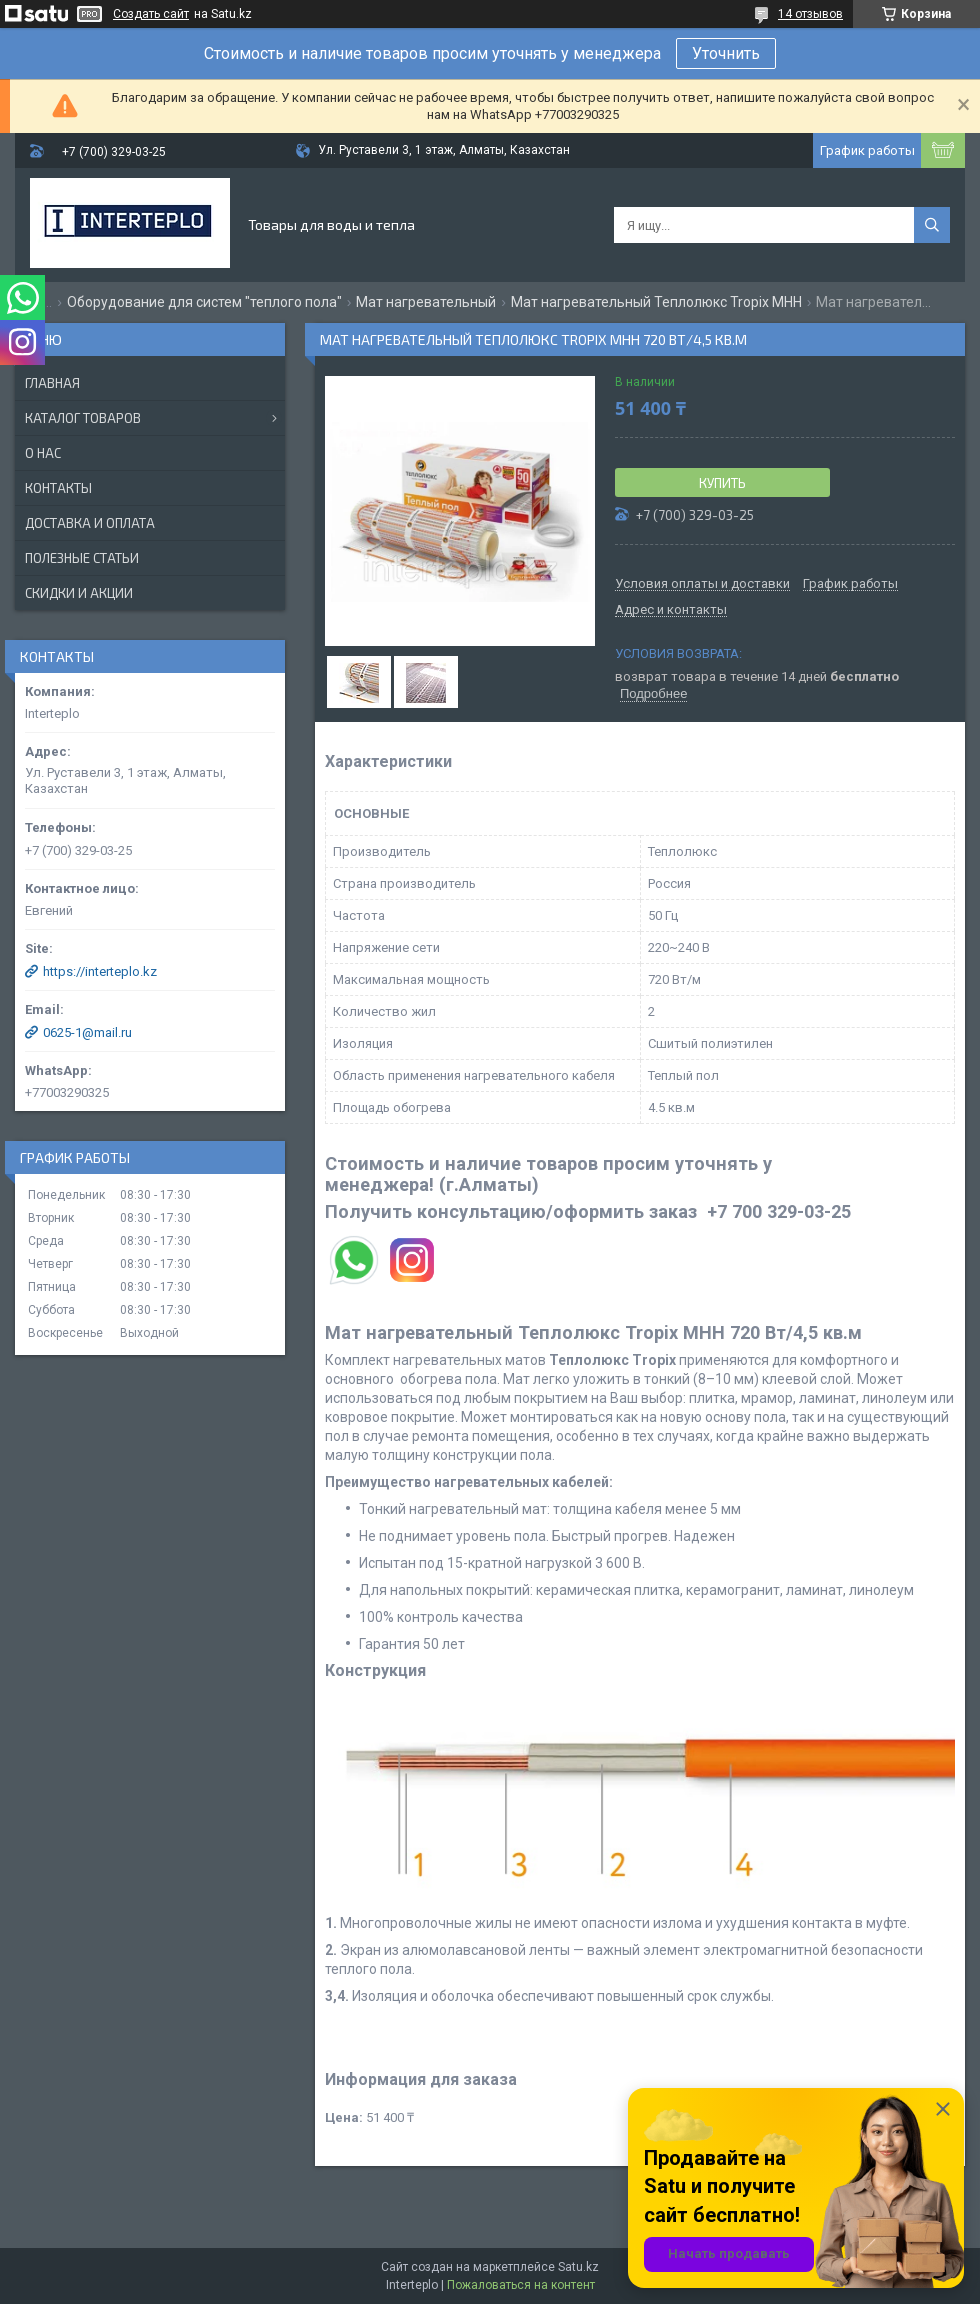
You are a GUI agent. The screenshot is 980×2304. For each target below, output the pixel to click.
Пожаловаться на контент (521, 2285)
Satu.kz (578, 2267)
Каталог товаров (83, 418)
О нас (43, 453)
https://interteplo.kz (100, 971)
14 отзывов (810, 14)
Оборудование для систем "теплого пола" (204, 302)
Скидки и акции (79, 593)
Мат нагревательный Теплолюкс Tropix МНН (656, 302)
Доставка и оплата (90, 523)
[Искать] (932, 225)
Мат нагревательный (426, 302)
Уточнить (726, 53)
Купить (722, 483)
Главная (52, 383)
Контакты (58, 488)
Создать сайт (151, 14)
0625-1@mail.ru (87, 1032)
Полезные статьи (82, 558)
